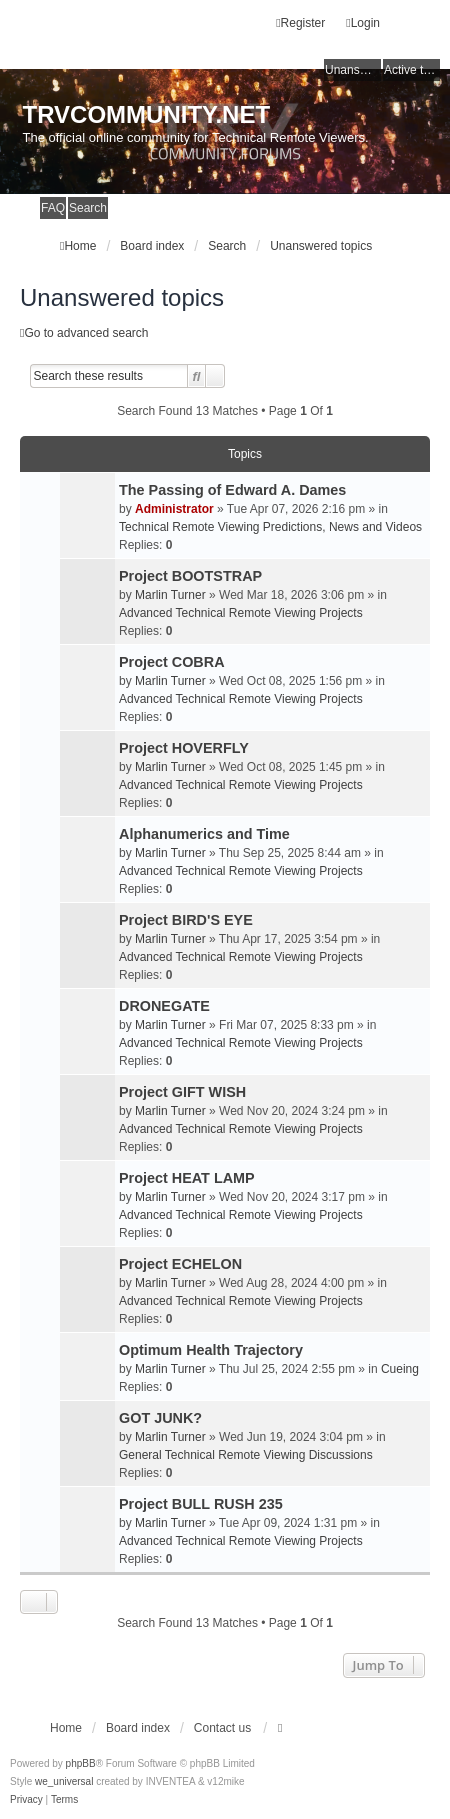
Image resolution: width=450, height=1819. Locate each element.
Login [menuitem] (363, 23)
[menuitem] (26, 1800)
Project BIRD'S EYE (186, 920)
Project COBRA (172, 662)
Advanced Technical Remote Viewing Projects (241, 613)
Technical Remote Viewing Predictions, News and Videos (270, 527)
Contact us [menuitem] (222, 1728)
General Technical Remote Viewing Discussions (246, 1455)
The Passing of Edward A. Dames (232, 490)
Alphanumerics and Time (204, 834)
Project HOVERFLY (184, 748)
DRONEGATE (164, 1006)
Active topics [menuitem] (412, 70)
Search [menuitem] (88, 208)
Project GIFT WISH (182, 1092)
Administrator (174, 509)
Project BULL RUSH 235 (201, 1504)
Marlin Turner (170, 595)
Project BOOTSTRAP (190, 576)
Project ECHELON (180, 1264)
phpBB (81, 1763)
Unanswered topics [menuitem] (353, 70)
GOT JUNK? (160, 1418)
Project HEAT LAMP (187, 1178)
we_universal (64, 1781)
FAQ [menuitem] (53, 208)
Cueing (400, 1369)
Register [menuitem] (300, 23)
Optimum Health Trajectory (211, 1350)
